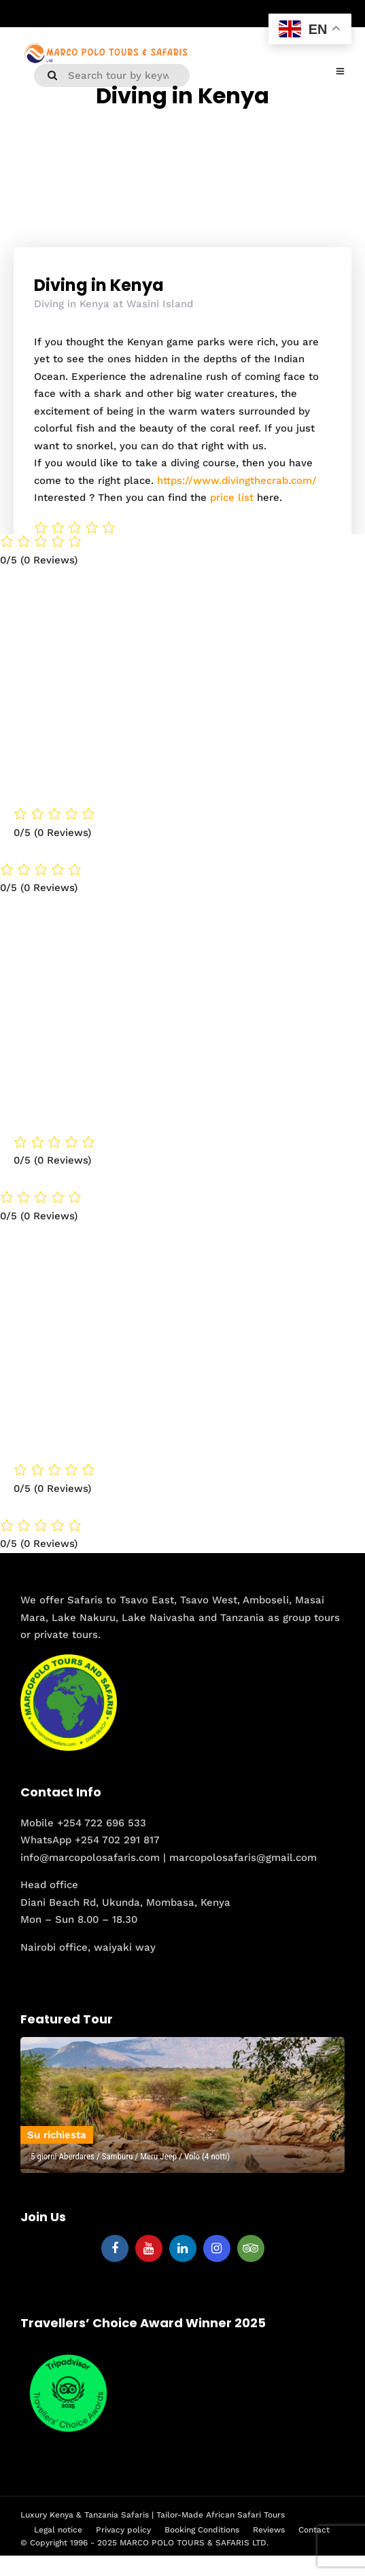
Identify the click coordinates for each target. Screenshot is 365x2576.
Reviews (269, 2530)
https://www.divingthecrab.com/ (237, 480)
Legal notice (58, 2530)
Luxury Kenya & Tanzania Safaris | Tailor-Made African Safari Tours (152, 2515)
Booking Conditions (201, 2530)
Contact (314, 2530)
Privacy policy (123, 2530)
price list (232, 497)
